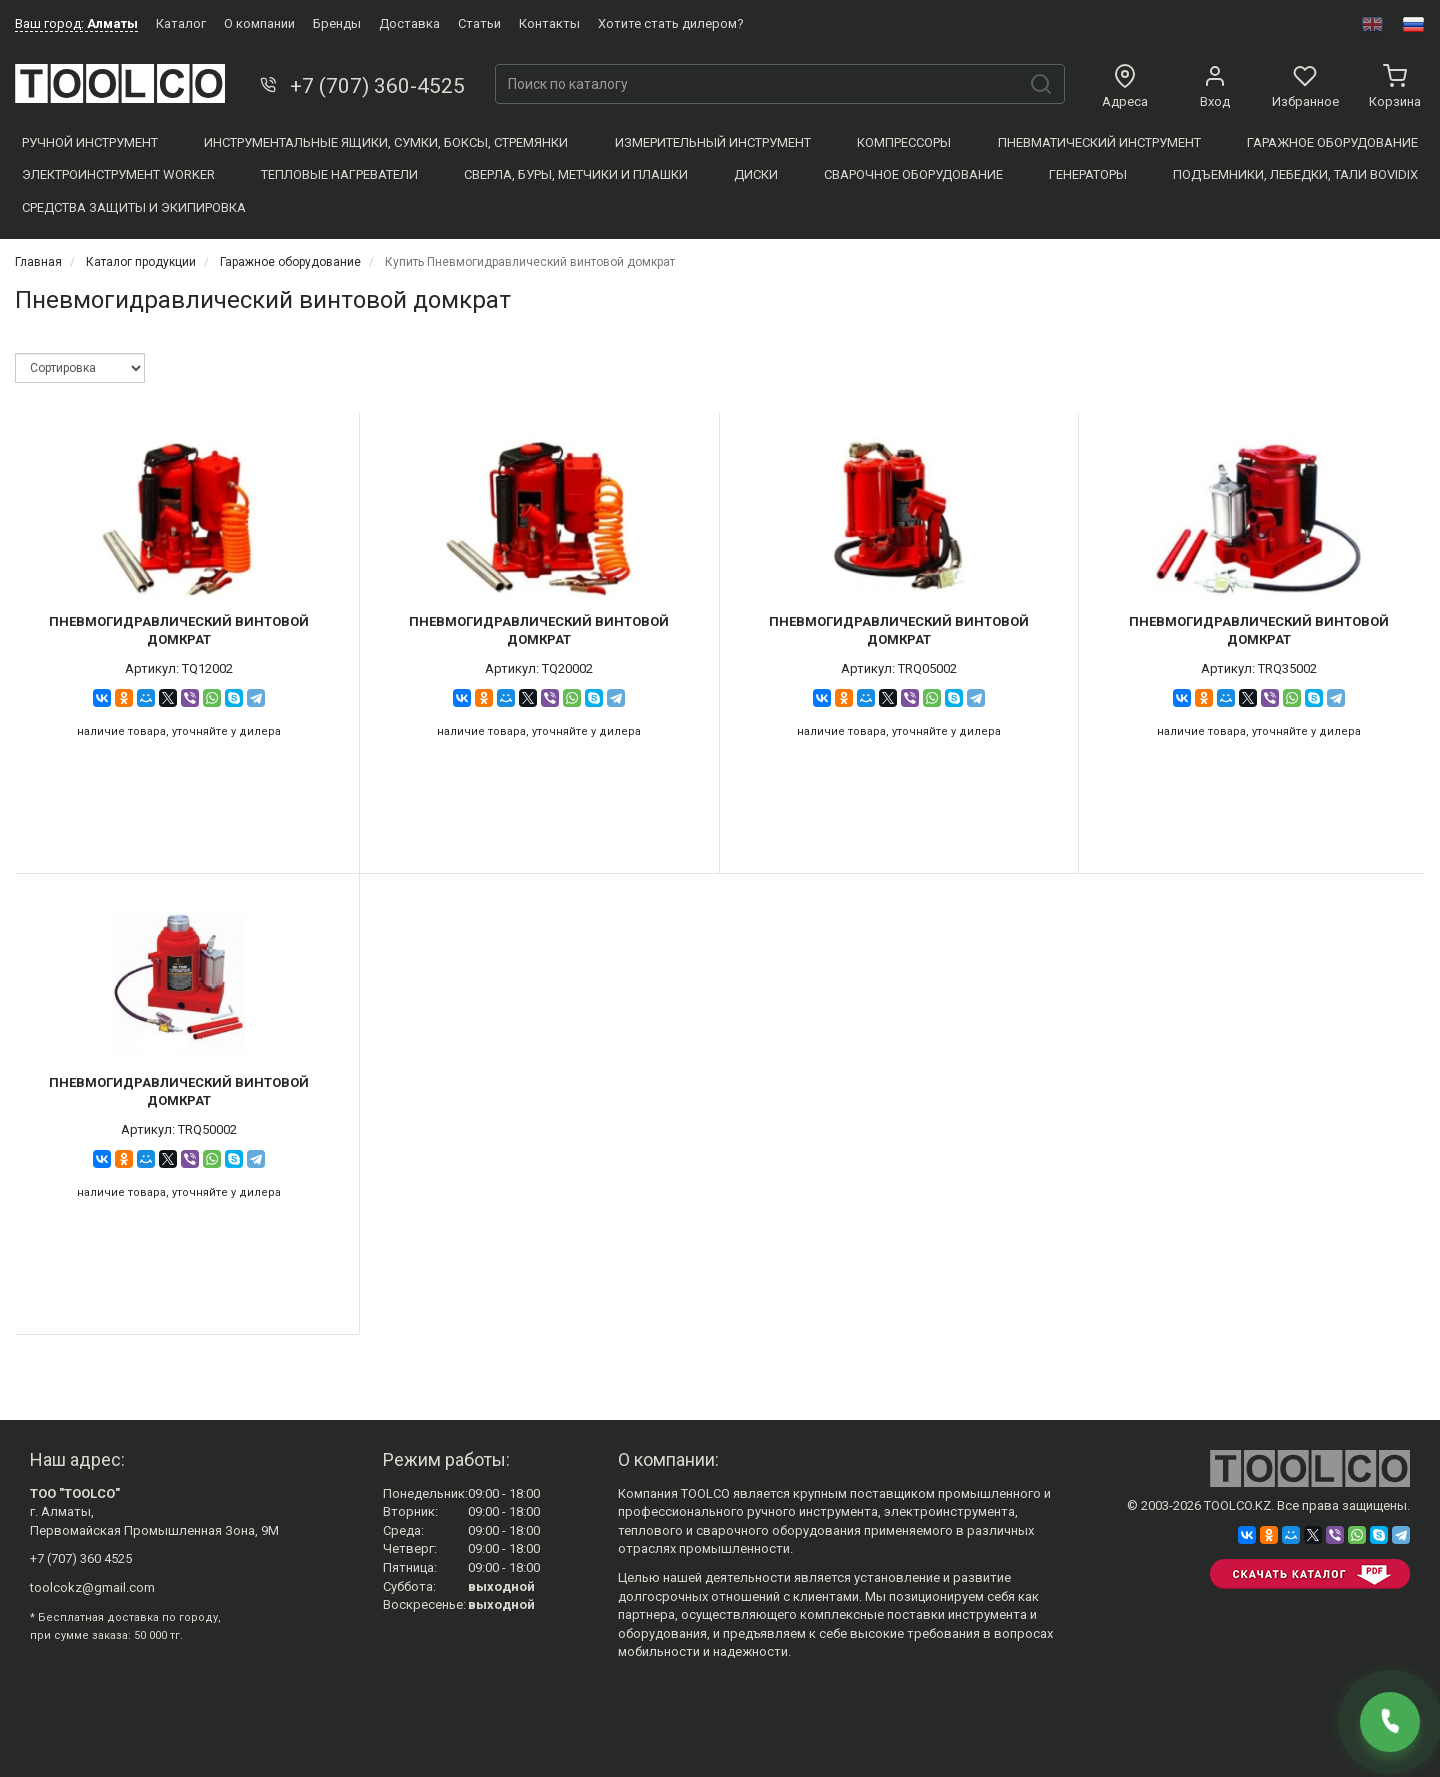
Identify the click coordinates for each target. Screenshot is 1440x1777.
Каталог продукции (141, 262)
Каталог (181, 23)
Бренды (337, 23)
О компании (259, 23)
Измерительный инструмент (713, 142)
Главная (38, 262)
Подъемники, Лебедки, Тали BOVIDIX (1295, 174)
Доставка (409, 23)
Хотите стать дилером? (671, 23)
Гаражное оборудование (1332, 142)
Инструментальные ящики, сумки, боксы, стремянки (386, 142)
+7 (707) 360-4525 (360, 86)
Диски (756, 174)
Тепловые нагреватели (339, 174)
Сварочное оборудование (913, 174)
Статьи (479, 23)
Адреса (1125, 87)
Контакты (549, 23)
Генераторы (1088, 174)
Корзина (1395, 87)
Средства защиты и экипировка (134, 207)
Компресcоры (904, 142)
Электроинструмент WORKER (118, 174)
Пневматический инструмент (1099, 142)
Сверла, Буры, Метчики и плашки (576, 174)
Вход (1215, 87)
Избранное (1305, 87)
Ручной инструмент (90, 142)
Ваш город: (76, 23)
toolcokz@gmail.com (92, 1587)
